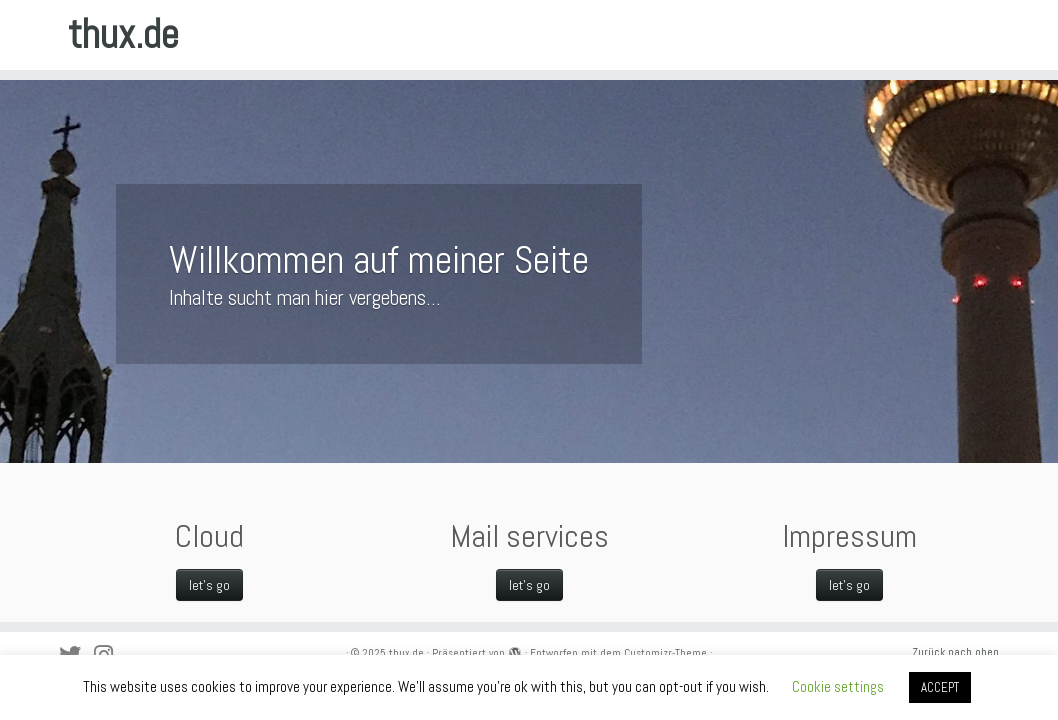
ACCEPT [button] (940, 687)
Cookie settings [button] (838, 686)
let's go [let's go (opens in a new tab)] (209, 585)
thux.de (123, 35)
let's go (849, 585)
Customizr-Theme (665, 653)
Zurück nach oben (955, 652)
